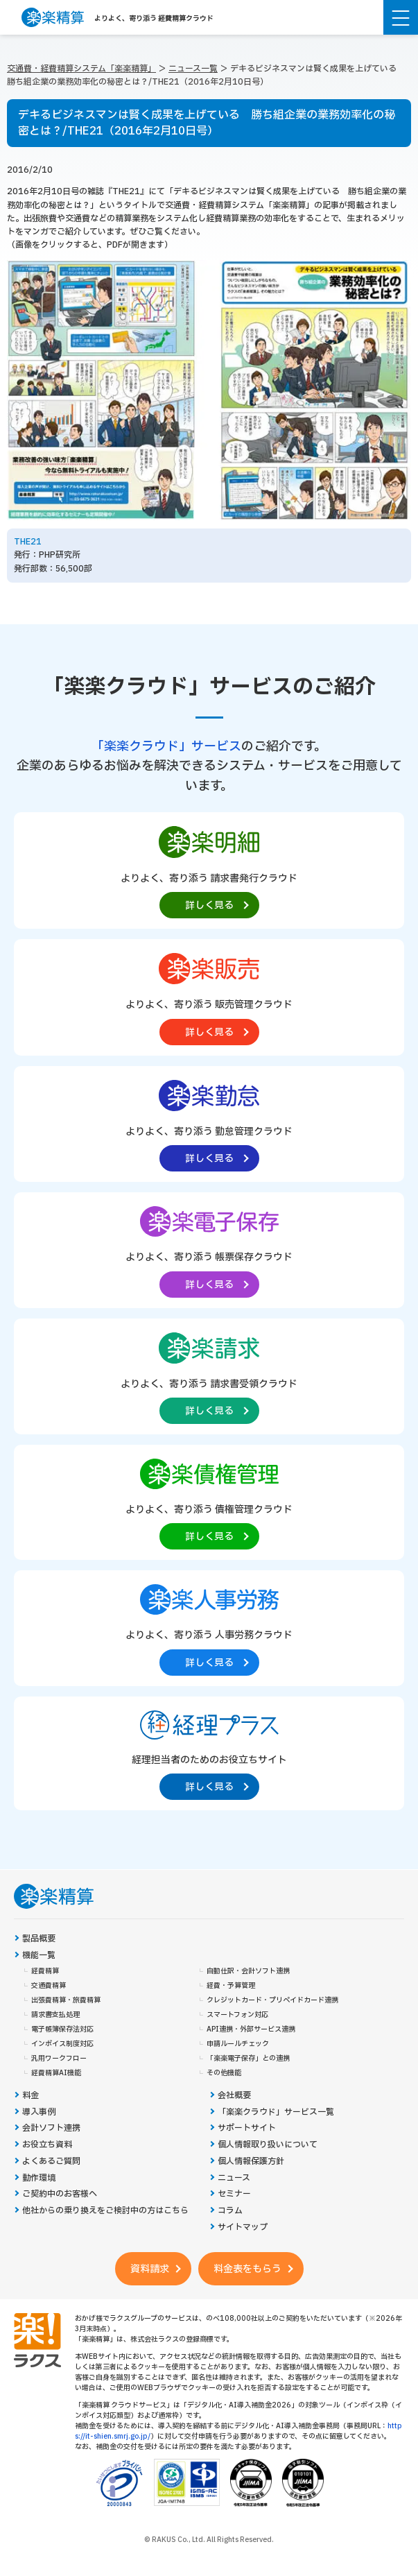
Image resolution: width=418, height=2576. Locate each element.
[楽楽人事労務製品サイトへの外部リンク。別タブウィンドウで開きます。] (209, 1627)
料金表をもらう (247, 2269)
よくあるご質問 (51, 2161)
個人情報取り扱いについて (267, 2145)
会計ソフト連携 (51, 2128)
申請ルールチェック (238, 2044)
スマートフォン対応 (237, 2015)
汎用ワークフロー (59, 2058)
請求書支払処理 (55, 2015)
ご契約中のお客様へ (59, 2194)
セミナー (234, 2194)
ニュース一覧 (193, 68)
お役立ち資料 (47, 2145)
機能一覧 (38, 1955)
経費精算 (45, 1971)
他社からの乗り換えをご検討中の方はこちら (105, 2211)
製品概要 (38, 1939)
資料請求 (149, 2269)
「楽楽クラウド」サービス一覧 (276, 2112)
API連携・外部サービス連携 (251, 2029)
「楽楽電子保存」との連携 (248, 2058)
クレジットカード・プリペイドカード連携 (272, 2000)
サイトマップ (243, 2227)
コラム (230, 2211)
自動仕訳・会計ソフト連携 (248, 1971)
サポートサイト (247, 2128)
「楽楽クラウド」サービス (166, 746)
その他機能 (224, 2073)
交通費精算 (48, 1986)
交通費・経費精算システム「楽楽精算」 (81, 68)
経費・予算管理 (231, 1986)
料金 (30, 2096)
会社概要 (234, 2096)
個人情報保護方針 (251, 2161)
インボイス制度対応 (62, 2044)
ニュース (234, 2178)
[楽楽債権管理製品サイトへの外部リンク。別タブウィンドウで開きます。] (209, 1501)
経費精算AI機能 (56, 2073)
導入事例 (38, 2112)
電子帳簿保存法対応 (62, 2029)
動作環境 (38, 2178)
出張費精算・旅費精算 (66, 2000)
